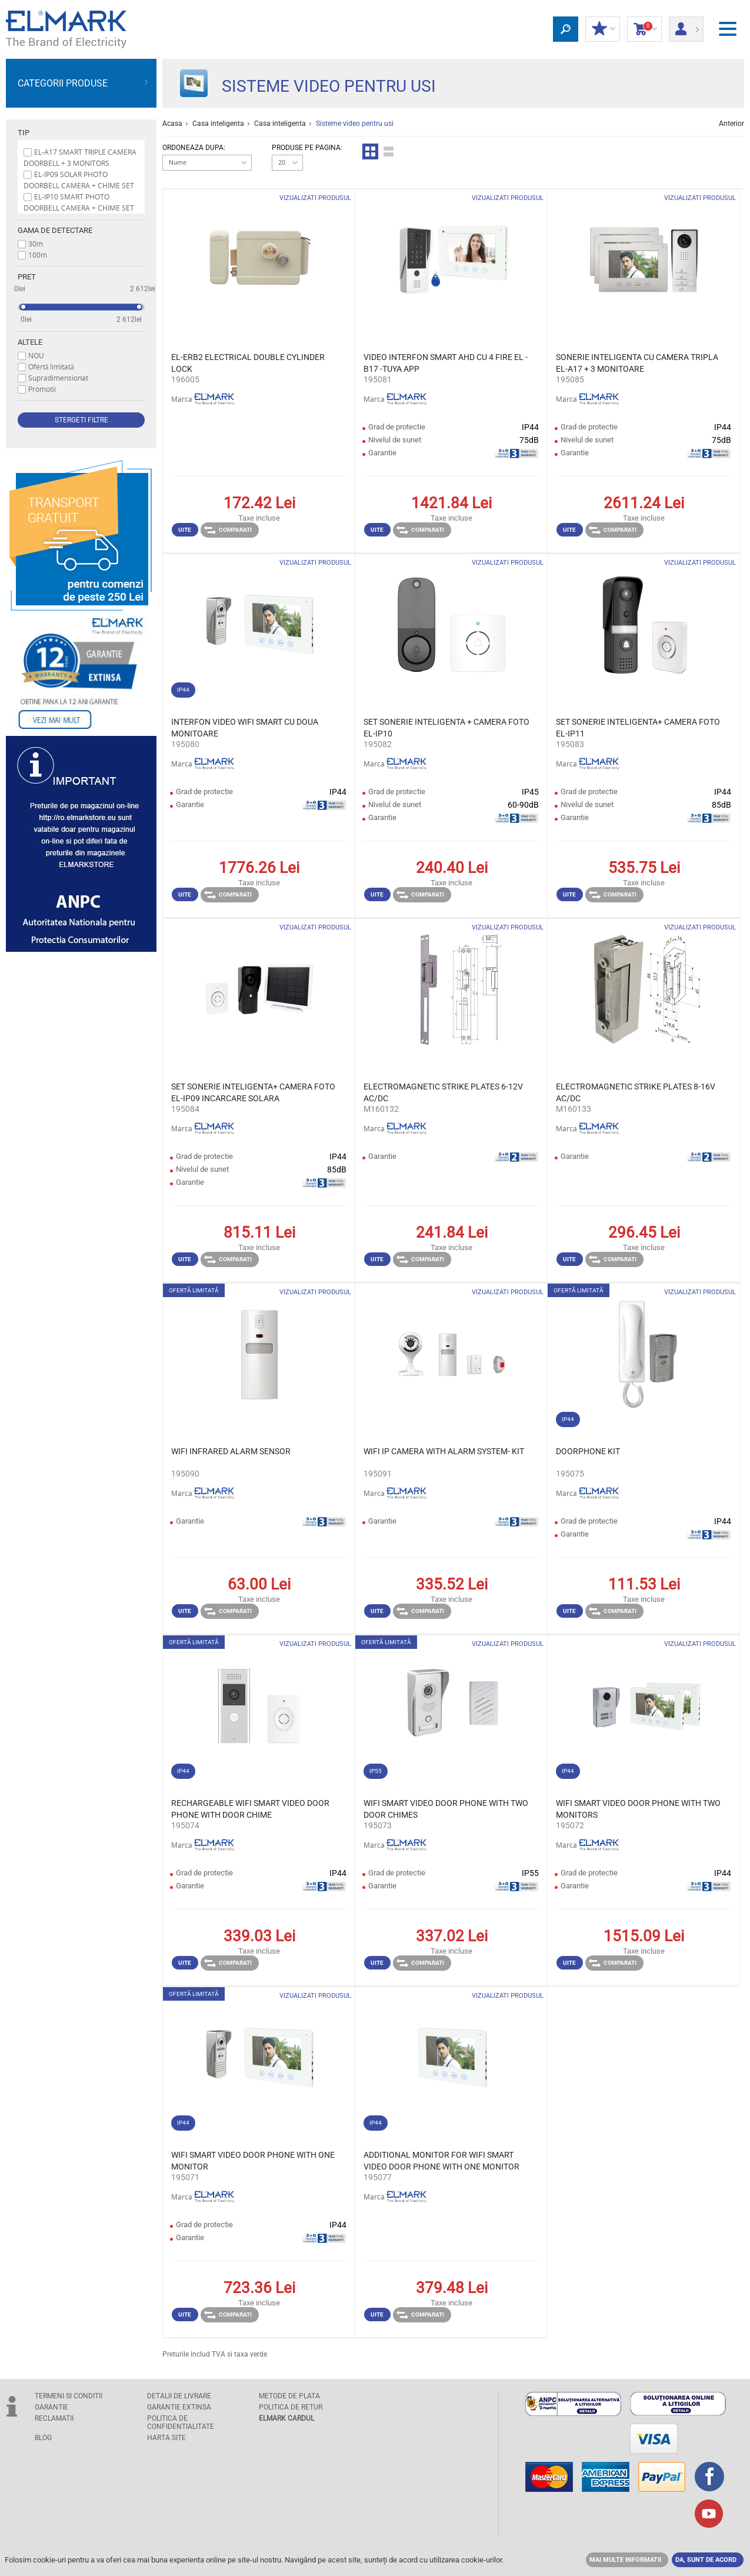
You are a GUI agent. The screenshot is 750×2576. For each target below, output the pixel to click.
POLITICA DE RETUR (290, 2407)
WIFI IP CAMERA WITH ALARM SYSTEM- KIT (444, 1451)
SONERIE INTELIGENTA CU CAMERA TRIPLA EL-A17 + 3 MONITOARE (637, 363)
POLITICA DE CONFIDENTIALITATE (180, 2422)
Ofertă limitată (51, 366)
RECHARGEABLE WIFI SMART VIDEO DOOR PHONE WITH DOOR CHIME (250, 1808)
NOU (36, 355)
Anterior (731, 123)
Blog (43, 2438)
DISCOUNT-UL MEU (603, 29)
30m (35, 243)
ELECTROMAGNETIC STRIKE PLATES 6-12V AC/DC (443, 1092)
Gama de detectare (55, 230)
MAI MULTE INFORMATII (625, 2560)
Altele (30, 342)
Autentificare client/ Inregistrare (686, 25)
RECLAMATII (54, 2418)
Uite (184, 529)
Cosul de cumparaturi (644, 29)
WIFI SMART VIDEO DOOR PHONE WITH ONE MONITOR (253, 2160)
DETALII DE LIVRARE (179, 2396)
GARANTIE (51, 2407)
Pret (27, 276)
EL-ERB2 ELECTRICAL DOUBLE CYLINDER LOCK (248, 363)
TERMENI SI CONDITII (68, 2396)
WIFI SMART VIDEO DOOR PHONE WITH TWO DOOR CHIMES (446, 1808)
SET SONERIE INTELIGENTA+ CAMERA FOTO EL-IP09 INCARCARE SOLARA (253, 1092)
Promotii (42, 389)
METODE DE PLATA (289, 2396)
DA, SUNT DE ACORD (705, 2560)
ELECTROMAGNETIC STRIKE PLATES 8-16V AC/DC (635, 1092)
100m (37, 254)
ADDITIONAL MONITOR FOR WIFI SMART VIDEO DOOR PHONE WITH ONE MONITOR (441, 2160)
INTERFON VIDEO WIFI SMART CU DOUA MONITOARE (244, 727)
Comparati (228, 530)
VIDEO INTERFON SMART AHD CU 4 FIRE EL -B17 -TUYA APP (446, 363)
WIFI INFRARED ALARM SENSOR (231, 1451)
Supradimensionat (58, 377)
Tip (23, 132)
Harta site (166, 2438)
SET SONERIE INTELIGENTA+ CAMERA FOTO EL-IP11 (638, 727)
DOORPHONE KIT (588, 1451)
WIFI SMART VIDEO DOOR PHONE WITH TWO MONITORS (638, 1808)
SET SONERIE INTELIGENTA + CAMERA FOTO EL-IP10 (446, 727)
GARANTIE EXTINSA (179, 2407)
